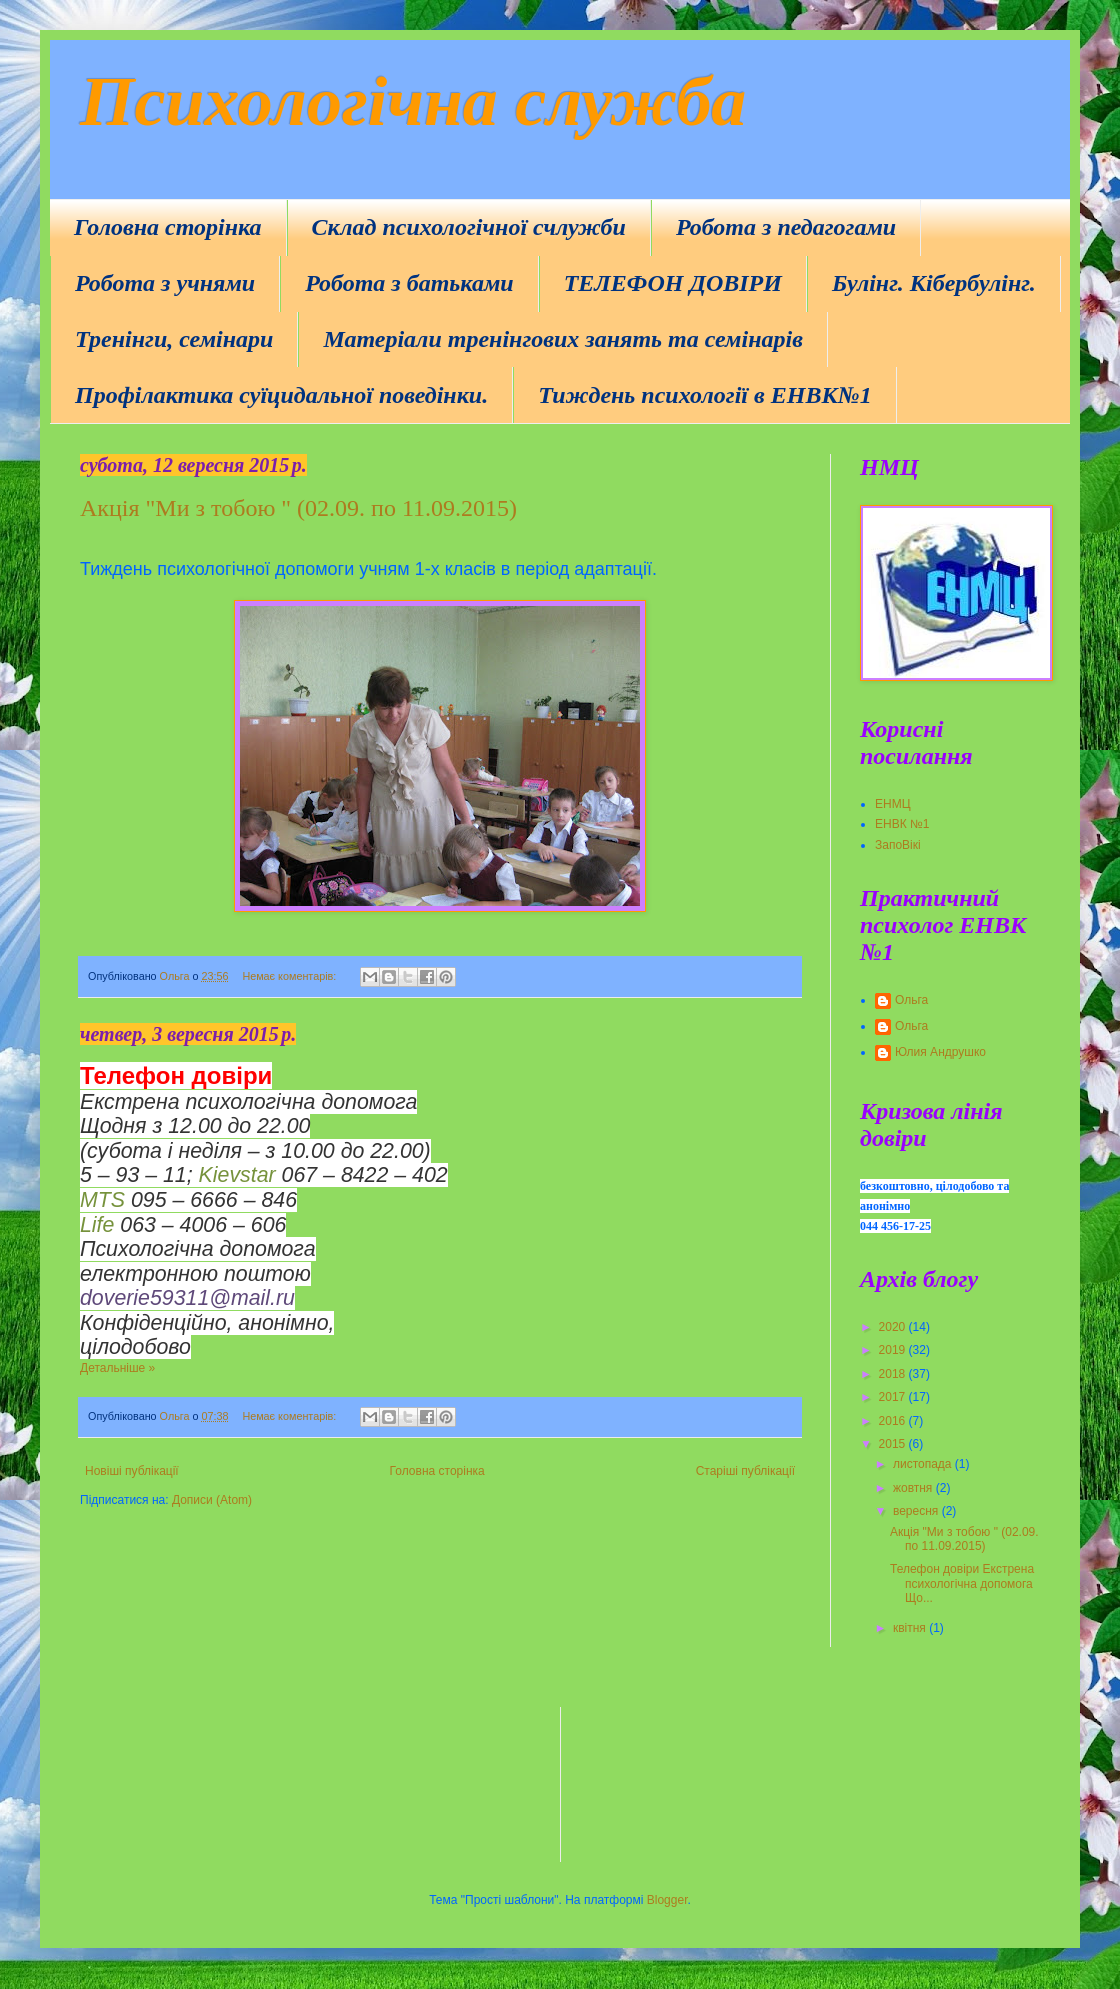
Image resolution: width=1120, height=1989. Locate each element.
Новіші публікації (132, 1471)
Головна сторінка (168, 227)
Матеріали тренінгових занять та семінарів (562, 339)
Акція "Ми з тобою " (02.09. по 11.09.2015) (298, 508)
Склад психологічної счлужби (469, 227)
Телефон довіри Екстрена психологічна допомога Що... (962, 1583)
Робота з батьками (409, 283)
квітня (911, 1628)
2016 (894, 1421)
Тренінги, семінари (174, 339)
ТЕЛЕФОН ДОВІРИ (673, 283)
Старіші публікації (745, 1471)
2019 (894, 1350)
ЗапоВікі (898, 845)
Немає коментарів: (290, 976)
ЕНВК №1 (902, 824)
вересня (917, 1511)
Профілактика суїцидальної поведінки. (281, 395)
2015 (894, 1444)
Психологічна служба (413, 101)
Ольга (911, 1000)
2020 (894, 1327)
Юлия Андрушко (940, 1052)
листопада (924, 1464)
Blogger (667, 1900)
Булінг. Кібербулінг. (934, 283)
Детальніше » (117, 1368)
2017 (894, 1397)
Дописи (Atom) (212, 1500)
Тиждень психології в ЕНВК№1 (704, 395)
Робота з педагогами (786, 227)
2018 (894, 1374)
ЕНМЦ (893, 804)
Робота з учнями (165, 283)
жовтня (914, 1488)
